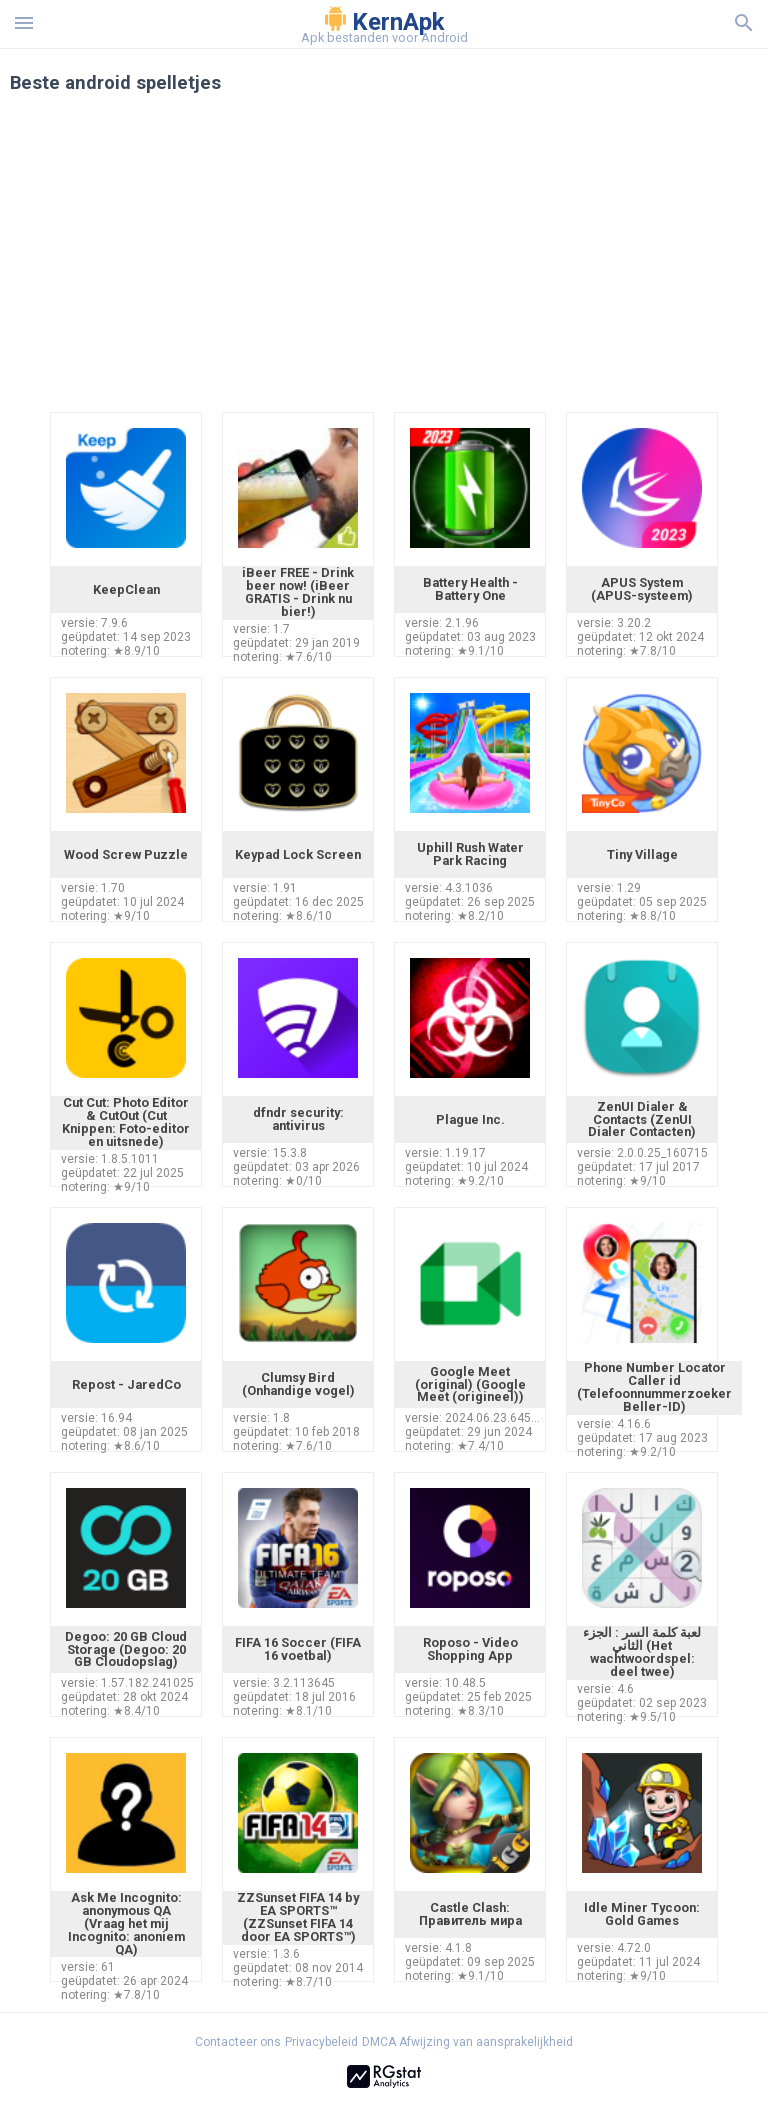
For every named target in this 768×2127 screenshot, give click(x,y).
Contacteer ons (238, 2042)
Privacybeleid (321, 2042)
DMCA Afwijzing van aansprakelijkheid (467, 2042)
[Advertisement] (384, 262)
